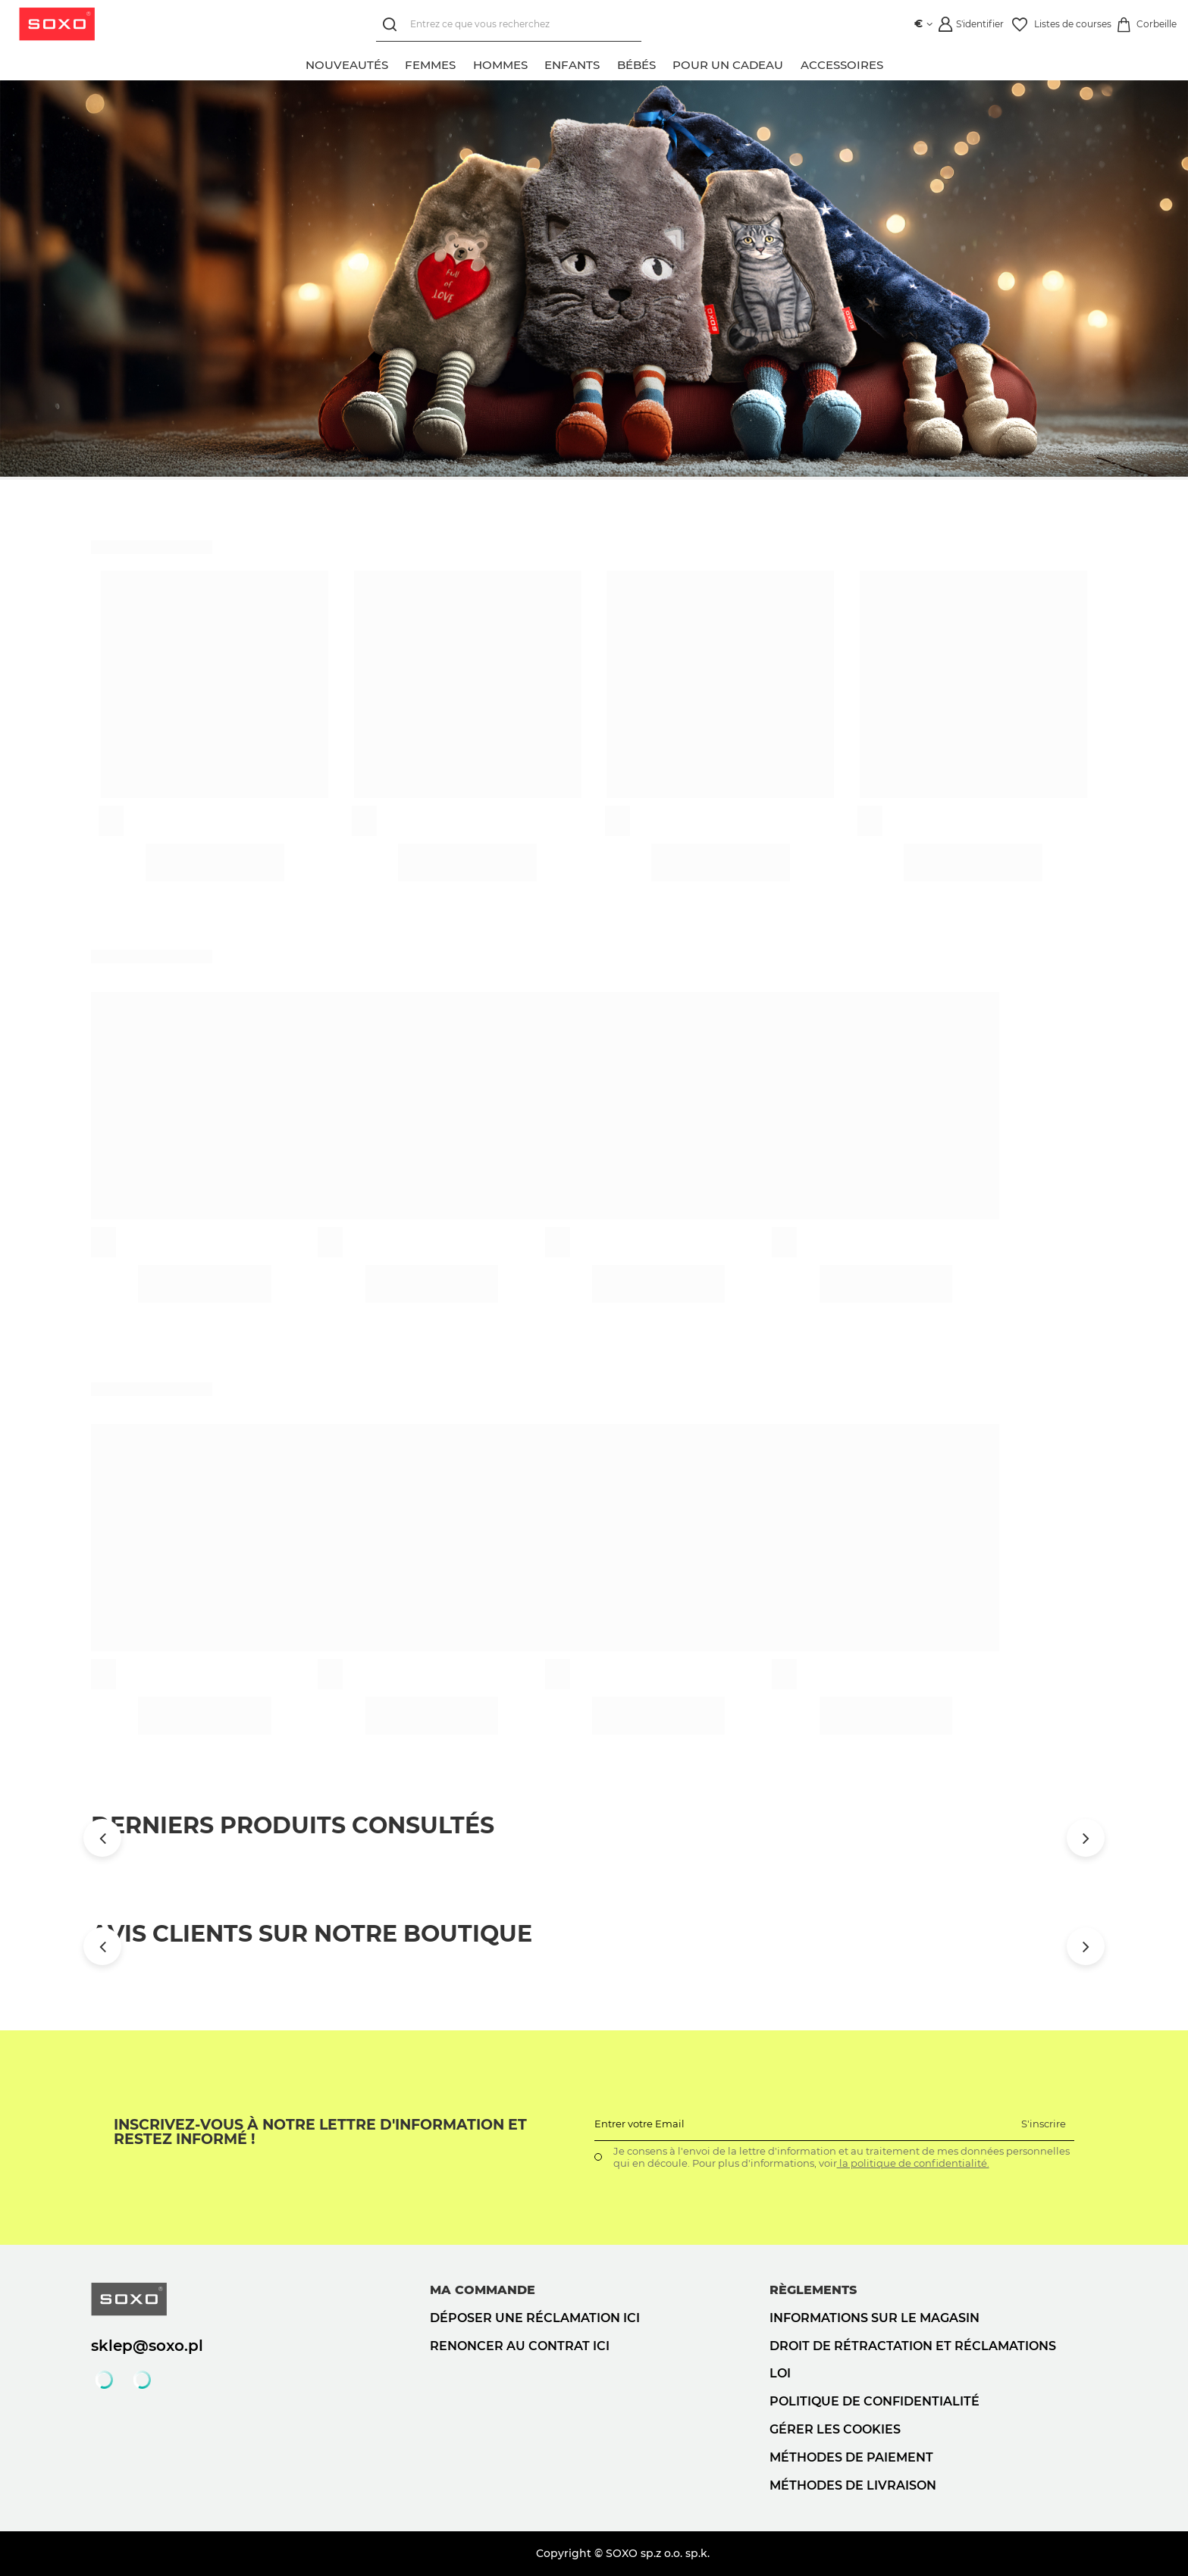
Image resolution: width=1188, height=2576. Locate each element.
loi (780, 2373)
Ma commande (482, 2290)
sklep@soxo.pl (147, 2346)
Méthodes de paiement (851, 2457)
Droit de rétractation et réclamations (913, 2346)
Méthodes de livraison (853, 2485)
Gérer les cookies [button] (835, 2429)
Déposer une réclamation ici (535, 2318)
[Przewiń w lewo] (102, 1838)
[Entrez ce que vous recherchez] (505, 25)
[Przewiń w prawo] (1086, 1838)
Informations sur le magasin (875, 2318)
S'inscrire (1043, 2123)
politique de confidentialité (875, 2401)
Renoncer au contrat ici (520, 2346)
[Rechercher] (390, 25)
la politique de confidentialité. (913, 2163)
